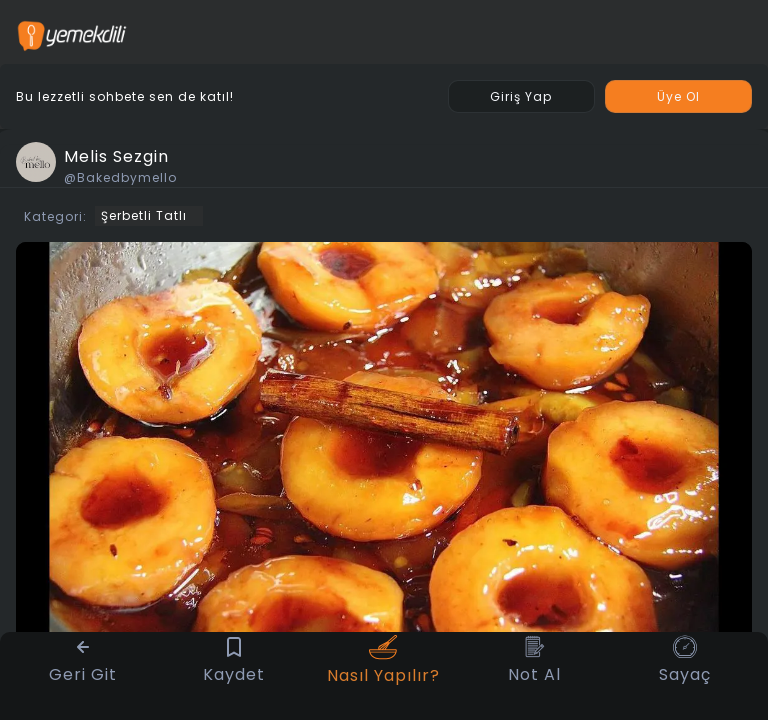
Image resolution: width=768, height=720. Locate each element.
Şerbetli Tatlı (144, 215)
